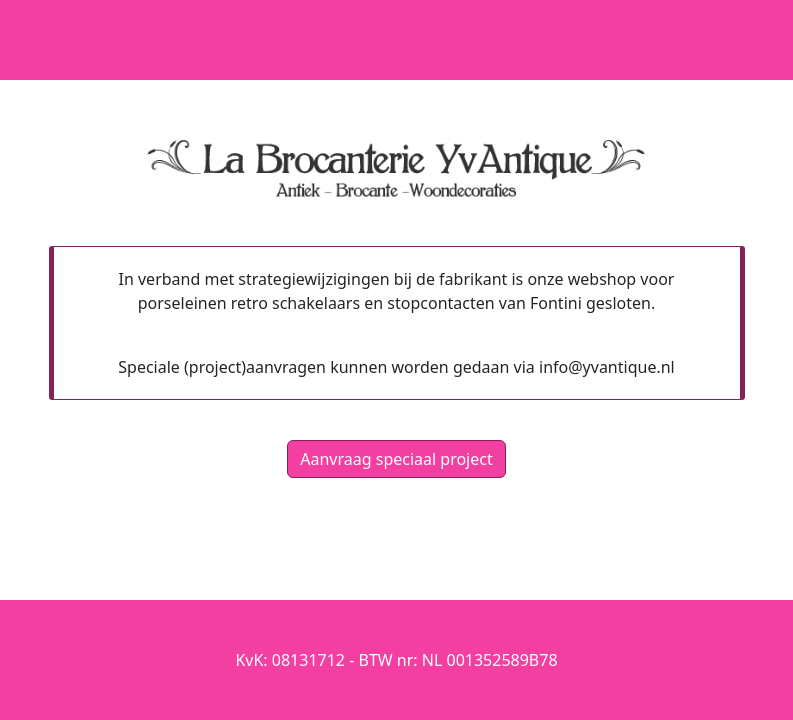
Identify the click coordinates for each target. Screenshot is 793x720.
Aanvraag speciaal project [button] (396, 459)
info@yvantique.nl (607, 367)
